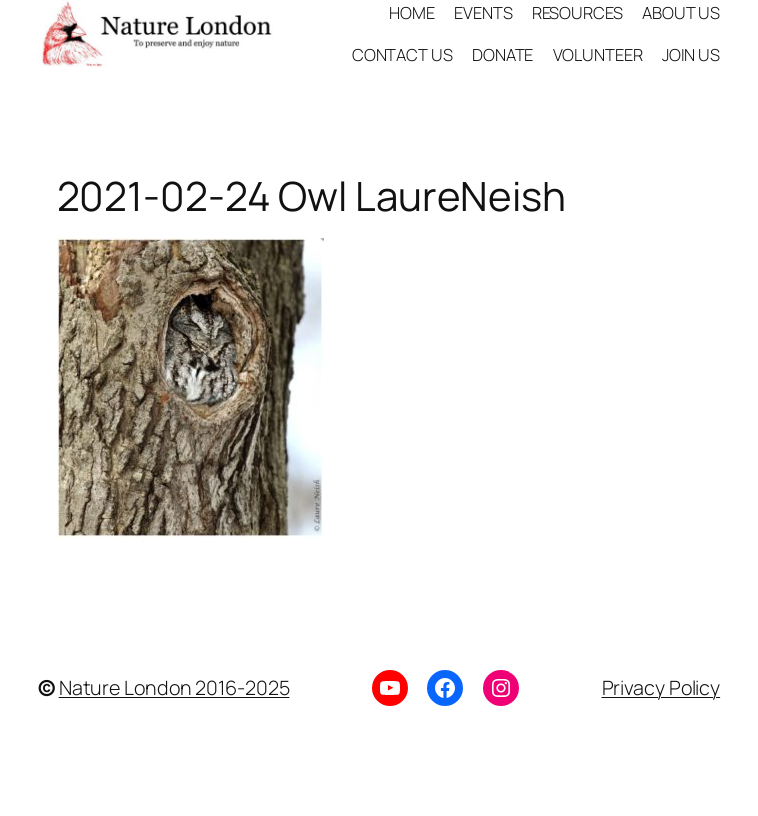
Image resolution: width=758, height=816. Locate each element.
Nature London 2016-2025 (174, 687)
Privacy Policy (661, 687)
